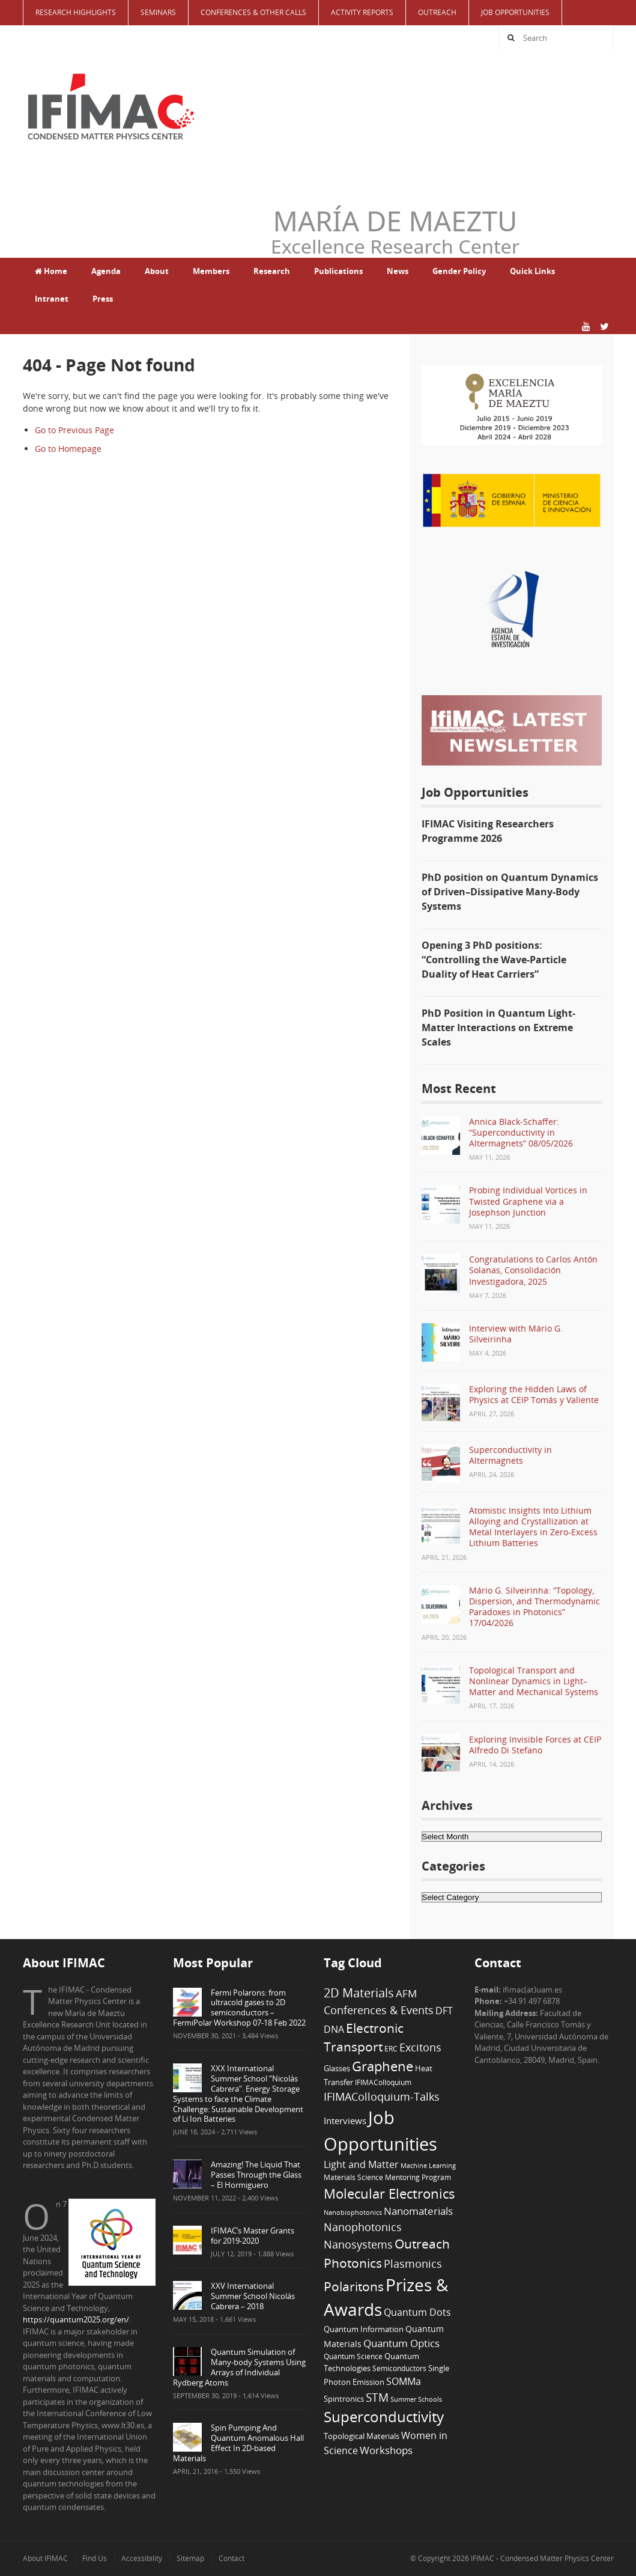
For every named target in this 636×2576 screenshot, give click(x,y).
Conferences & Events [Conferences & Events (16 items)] (379, 2010)
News (397, 271)
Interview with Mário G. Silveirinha (516, 1334)
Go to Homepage (68, 448)
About (157, 271)
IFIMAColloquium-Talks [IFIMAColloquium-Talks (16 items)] (382, 2096)
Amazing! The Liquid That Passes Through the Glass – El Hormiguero (256, 2174)
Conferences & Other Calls (253, 12)
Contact (231, 2558)
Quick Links (532, 271)
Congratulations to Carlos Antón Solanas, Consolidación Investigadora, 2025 (533, 1269)
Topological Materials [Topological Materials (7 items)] (361, 2436)
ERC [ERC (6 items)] (391, 2048)
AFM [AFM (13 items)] (406, 1993)
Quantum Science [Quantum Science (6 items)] (353, 2356)
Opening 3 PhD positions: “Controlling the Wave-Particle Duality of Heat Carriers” (494, 960)
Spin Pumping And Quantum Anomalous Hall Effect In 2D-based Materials (238, 2443)
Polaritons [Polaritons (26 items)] (354, 2286)
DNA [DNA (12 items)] (334, 2029)
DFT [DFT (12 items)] (444, 2010)
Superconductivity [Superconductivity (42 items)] (384, 2416)
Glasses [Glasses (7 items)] (337, 2068)
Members (211, 271)
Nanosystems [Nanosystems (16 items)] (358, 2244)
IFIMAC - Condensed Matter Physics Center (541, 2558)
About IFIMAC (45, 2558)
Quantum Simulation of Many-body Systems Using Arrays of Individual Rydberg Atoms (239, 2367)
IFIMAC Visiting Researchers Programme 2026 (488, 831)
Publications (338, 271)
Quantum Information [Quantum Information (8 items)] (364, 2329)
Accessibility (141, 2558)
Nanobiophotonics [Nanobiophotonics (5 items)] (353, 2212)
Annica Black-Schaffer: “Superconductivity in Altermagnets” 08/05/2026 (521, 1132)
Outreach (437, 12)
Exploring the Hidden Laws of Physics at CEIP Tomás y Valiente (534, 1394)
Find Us (94, 2558)
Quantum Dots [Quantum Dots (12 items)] (417, 2312)
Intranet (51, 298)
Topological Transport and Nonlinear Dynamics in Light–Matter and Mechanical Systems (533, 1681)
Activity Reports (362, 12)
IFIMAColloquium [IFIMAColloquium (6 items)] (383, 2082)
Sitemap (190, 2558)
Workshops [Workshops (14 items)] (386, 2450)
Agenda (106, 271)
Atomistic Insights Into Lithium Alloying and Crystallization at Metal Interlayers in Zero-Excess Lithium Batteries (533, 1527)
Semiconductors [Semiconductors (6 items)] (399, 2368)
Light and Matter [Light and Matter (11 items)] (361, 2164)
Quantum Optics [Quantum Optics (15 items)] (401, 2343)
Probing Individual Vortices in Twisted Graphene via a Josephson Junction (528, 1200)
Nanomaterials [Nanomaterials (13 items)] (418, 2211)
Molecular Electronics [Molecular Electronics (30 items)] (389, 2193)
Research (271, 271)
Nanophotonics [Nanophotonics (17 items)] (363, 2226)
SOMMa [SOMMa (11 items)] (403, 2381)
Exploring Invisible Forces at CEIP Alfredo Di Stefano (535, 1745)
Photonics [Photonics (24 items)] (353, 2263)
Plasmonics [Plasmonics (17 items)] (413, 2263)
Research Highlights (75, 12)
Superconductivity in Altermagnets (510, 1455)
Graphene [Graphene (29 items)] (382, 2066)
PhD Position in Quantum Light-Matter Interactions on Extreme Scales (498, 1027)
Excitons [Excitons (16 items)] (420, 2047)
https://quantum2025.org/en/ (76, 2319)
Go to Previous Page (74, 430)
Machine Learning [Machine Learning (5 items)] (428, 2165)
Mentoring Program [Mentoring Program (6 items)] (418, 2177)
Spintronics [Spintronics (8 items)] (344, 2398)
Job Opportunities (515, 12)
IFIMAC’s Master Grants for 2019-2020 (252, 2235)
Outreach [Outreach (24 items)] (422, 2243)
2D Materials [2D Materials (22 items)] (359, 1993)
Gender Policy (459, 271)
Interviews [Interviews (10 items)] (345, 2121)
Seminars (158, 12)
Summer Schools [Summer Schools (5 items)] (416, 2399)
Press (102, 298)
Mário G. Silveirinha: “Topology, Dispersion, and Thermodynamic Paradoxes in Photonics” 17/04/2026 (534, 1607)
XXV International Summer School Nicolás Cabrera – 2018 (253, 2296)
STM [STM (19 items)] (377, 2397)
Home (51, 271)
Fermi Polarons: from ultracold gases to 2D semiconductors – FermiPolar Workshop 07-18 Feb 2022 (239, 2008)
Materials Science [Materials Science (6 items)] (353, 2177)
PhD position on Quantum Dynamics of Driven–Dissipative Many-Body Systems (510, 892)
